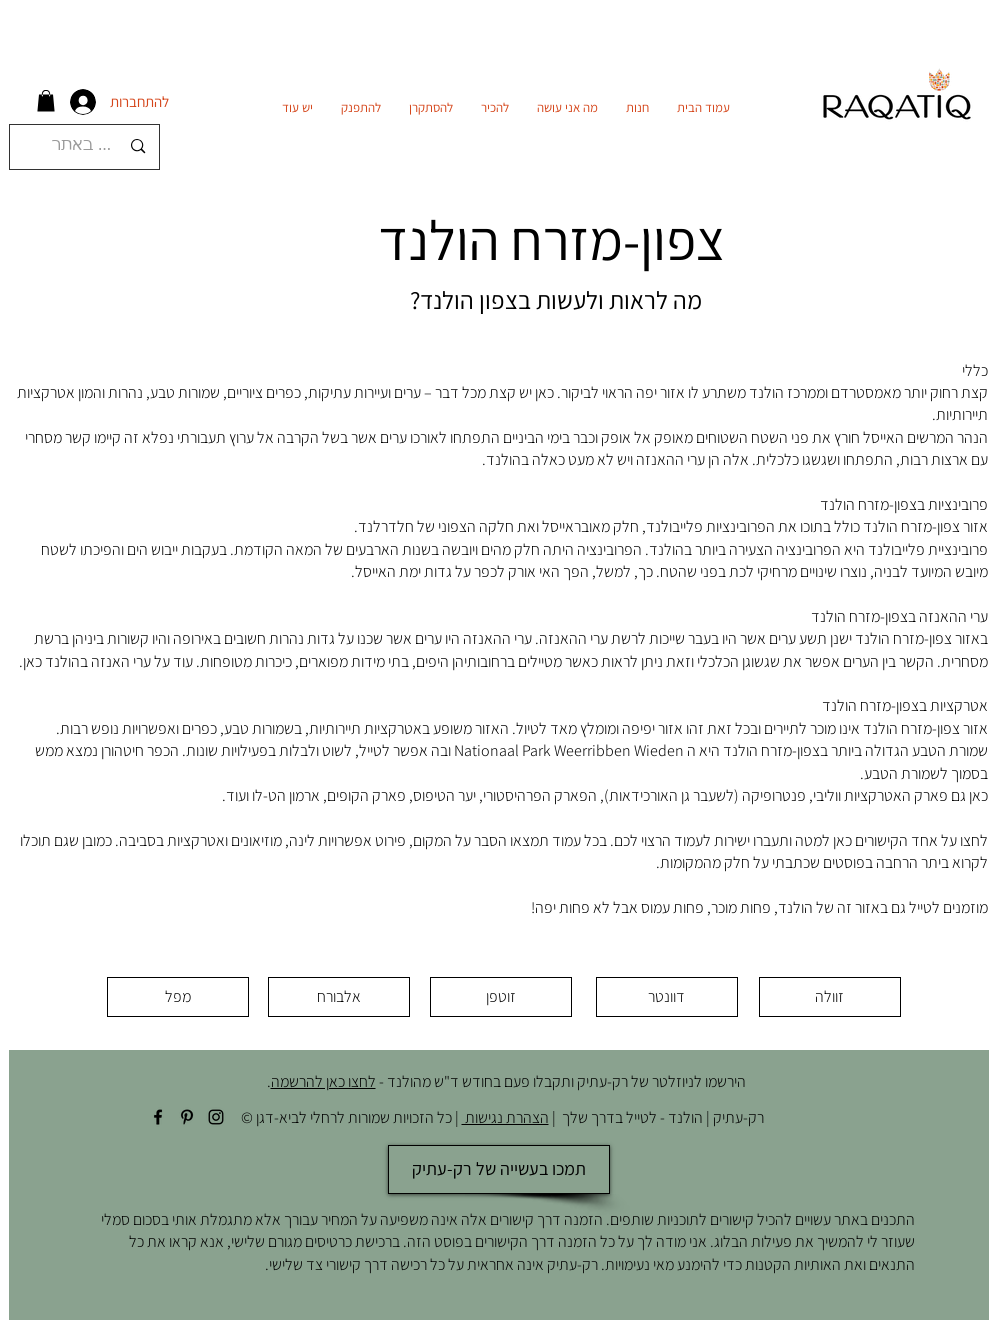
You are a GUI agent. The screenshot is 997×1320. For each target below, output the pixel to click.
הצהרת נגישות (505, 1117)
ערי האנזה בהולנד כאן (87, 661)
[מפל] (178, 997)
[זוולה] (830, 997)
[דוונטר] (667, 997)
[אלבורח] (339, 997)
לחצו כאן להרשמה (323, 1081)
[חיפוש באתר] (87, 147)
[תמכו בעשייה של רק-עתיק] (499, 1169)
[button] (46, 101)
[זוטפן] (501, 997)
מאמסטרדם (864, 392)
